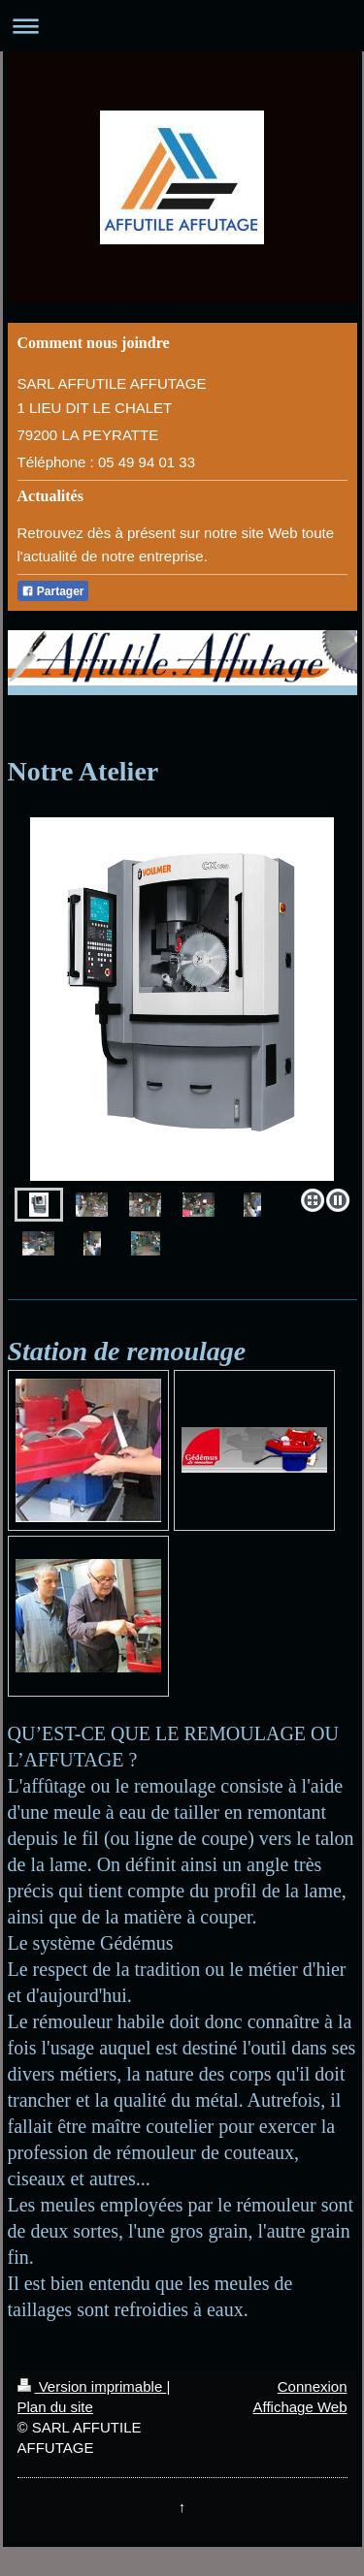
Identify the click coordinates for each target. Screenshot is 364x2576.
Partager (52, 591)
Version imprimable (92, 2386)
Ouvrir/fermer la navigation (182, 26)
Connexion (312, 2386)
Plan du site (55, 2407)
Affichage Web (299, 2407)
